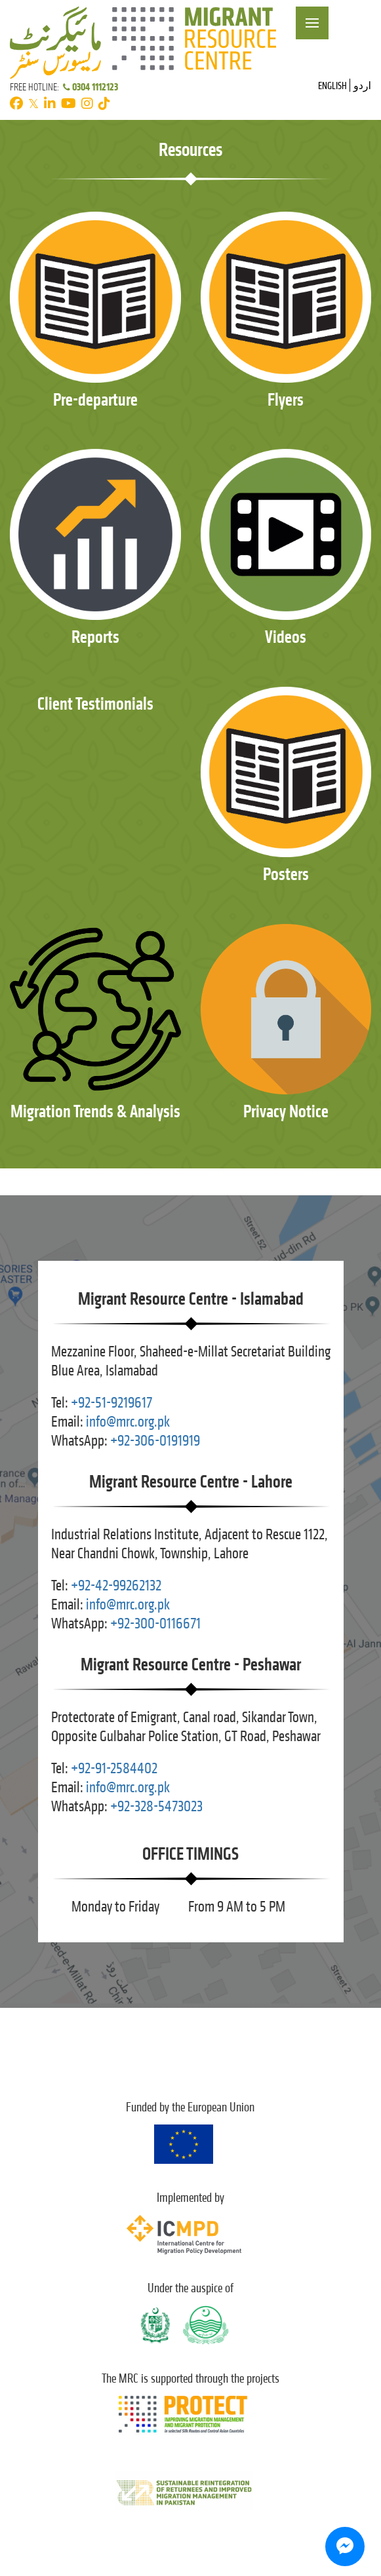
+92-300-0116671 (155, 1623)
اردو (362, 85)
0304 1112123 (89, 87)
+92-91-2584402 (114, 1768)
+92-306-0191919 (155, 1440)
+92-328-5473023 (156, 1806)
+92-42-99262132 (116, 1585)
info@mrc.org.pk (128, 1421)
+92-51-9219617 (111, 1402)
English (332, 85)
